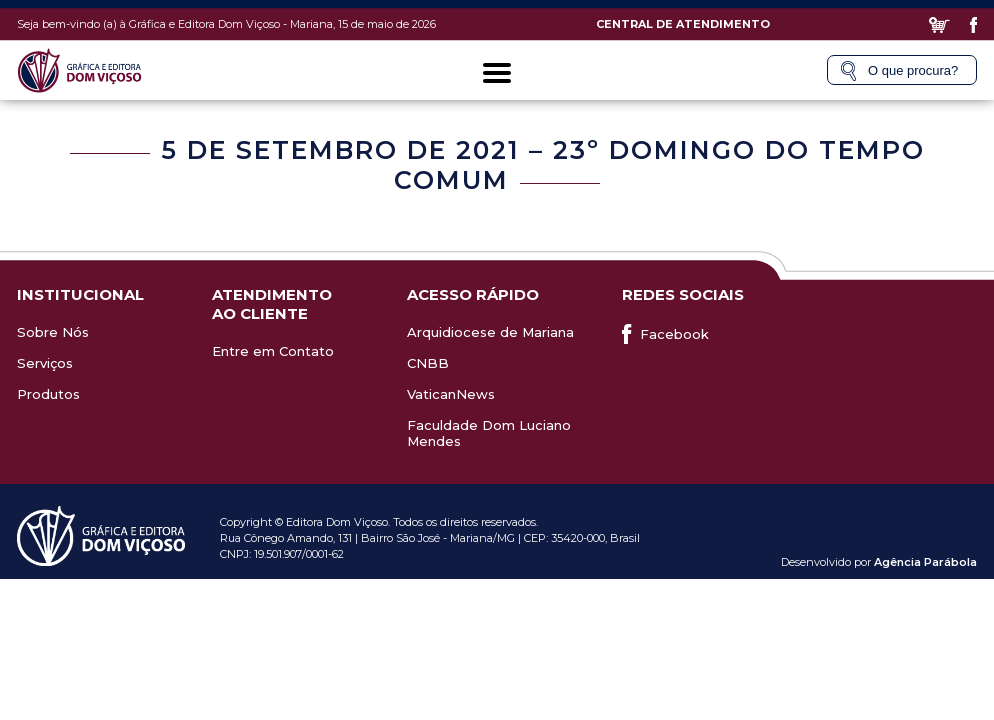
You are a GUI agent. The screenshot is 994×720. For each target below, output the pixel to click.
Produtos (48, 394)
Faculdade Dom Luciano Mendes (489, 433)
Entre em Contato (273, 351)
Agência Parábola (925, 562)
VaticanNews (451, 394)
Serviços (45, 363)
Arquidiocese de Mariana (490, 332)
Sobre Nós (53, 332)
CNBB (428, 363)
